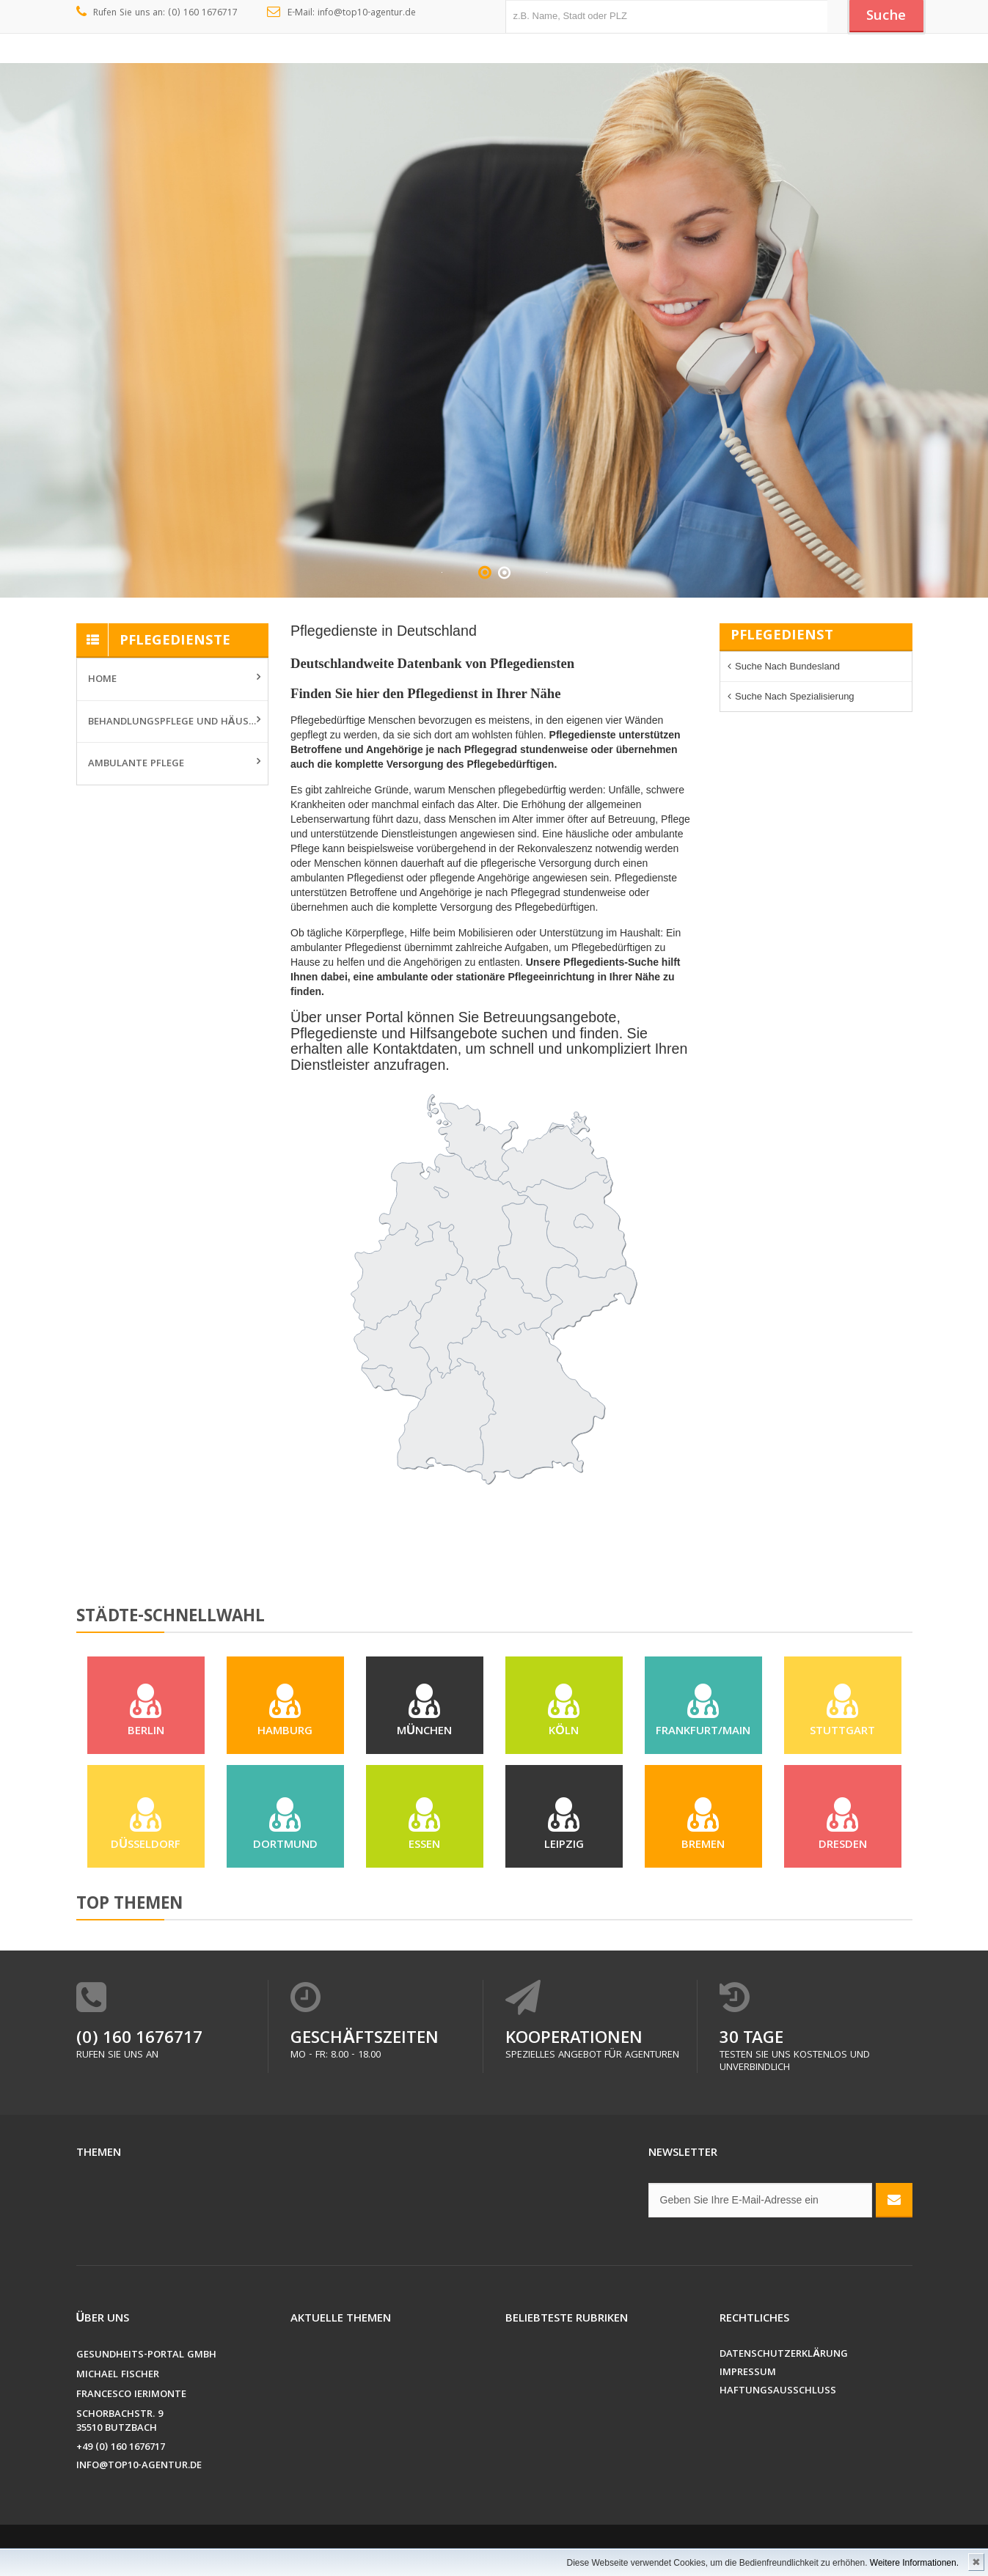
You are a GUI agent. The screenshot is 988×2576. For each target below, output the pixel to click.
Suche (886, 17)
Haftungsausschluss (778, 2391)
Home (102, 680)
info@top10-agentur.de (139, 2466)
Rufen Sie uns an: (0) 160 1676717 (157, 13)
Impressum (748, 2373)
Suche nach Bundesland (787, 666)
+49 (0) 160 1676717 (120, 2448)
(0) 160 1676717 (139, 2040)
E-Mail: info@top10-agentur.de (341, 13)
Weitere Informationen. (914, 2563)
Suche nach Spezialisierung (795, 696)
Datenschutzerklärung (784, 2355)
